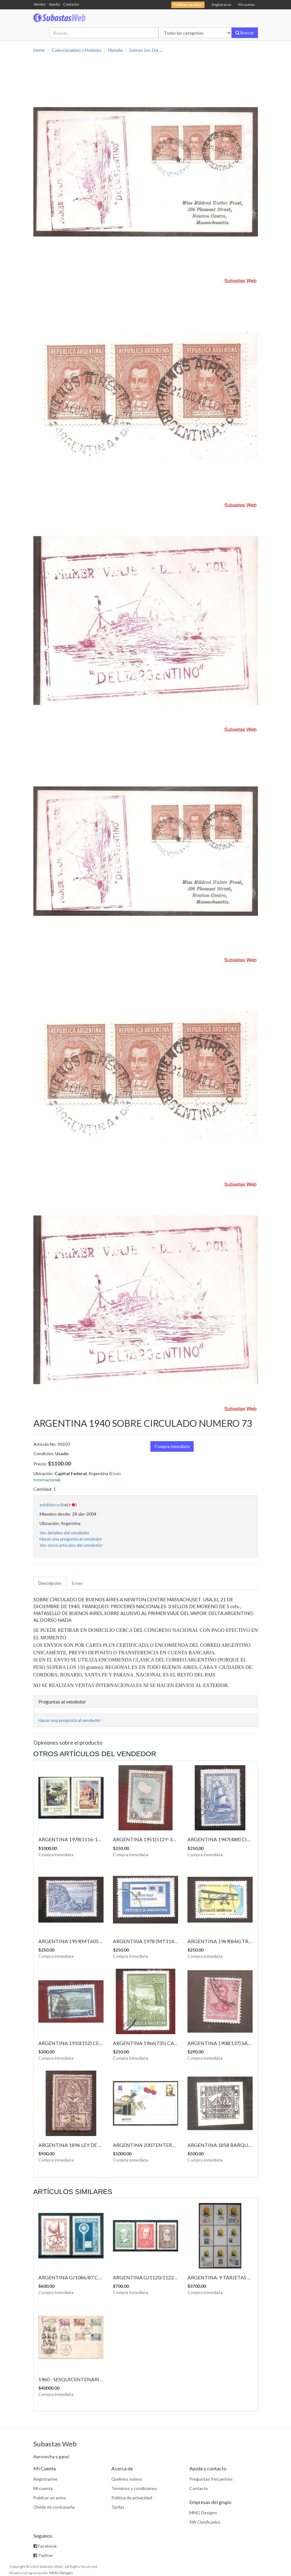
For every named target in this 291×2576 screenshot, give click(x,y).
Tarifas (117, 2507)
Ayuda (54, 4)
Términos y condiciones (134, 2488)
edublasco (50, 1504)
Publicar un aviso (49, 2497)
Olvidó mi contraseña (54, 2507)
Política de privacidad (131, 2497)
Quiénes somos (126, 2479)
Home (39, 50)
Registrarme (45, 2479)
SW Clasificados (205, 2522)
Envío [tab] (77, 1583)
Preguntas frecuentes (211, 2479)
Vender (39, 4)
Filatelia (115, 50)
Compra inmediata (172, 1446)
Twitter (43, 2555)
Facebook (45, 2546)
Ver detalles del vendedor (65, 1532)
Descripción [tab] (49, 1583)
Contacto (71, 4)
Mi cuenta (246, 4)
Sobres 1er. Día (143, 50)
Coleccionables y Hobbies (76, 50)
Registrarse (221, 4)
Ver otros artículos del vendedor (71, 1545)
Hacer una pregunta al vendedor (71, 1538)
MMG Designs (203, 2512)
